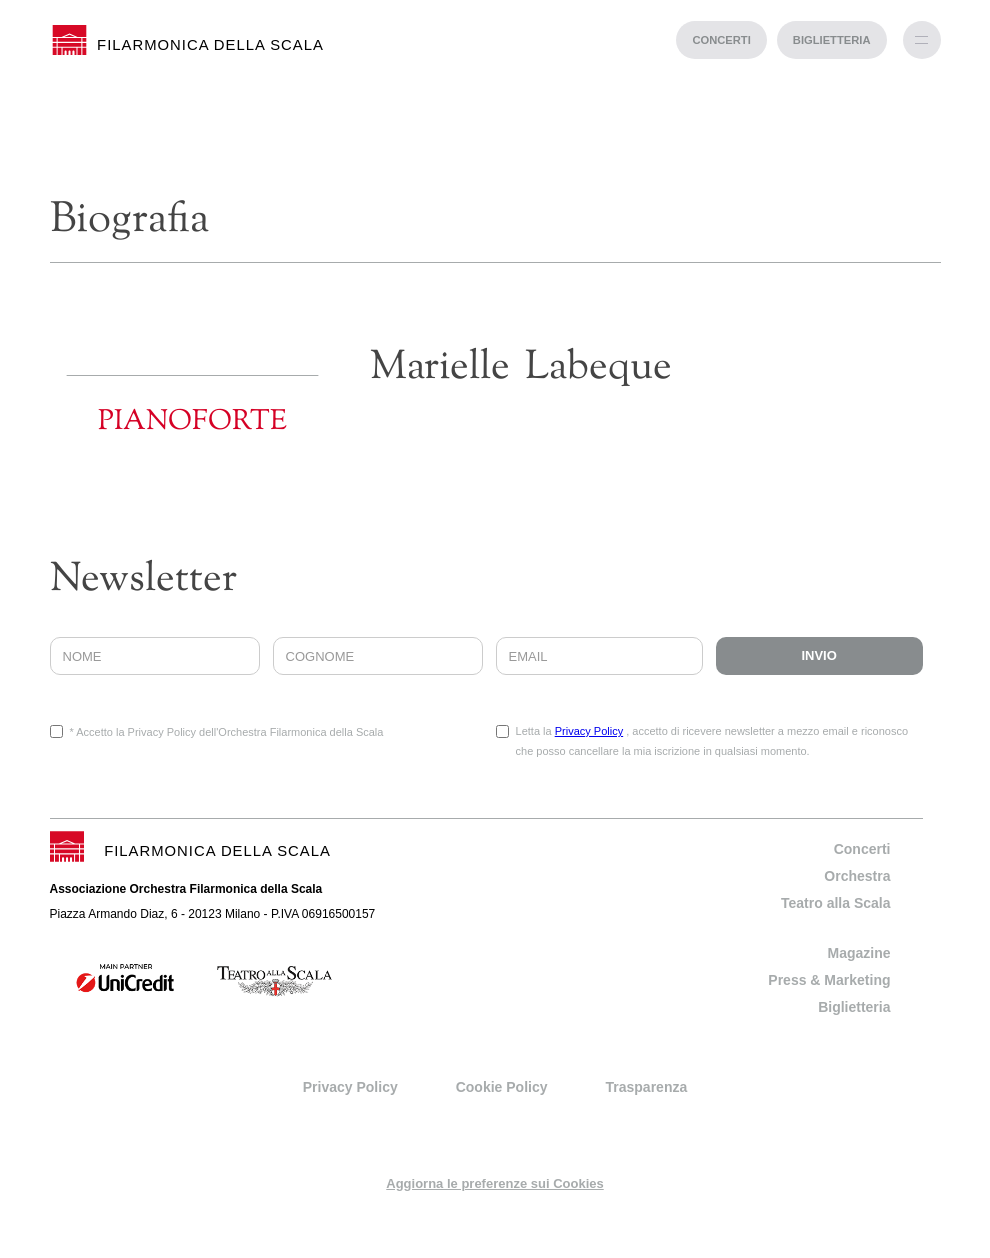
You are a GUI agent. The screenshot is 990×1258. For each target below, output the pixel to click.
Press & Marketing (829, 980)
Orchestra (857, 876)
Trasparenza (647, 1087)
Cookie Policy (502, 1087)
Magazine (858, 953)
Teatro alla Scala (835, 903)
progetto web (495, 1248)
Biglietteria (854, 1007)
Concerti (862, 849)
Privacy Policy (589, 731)
